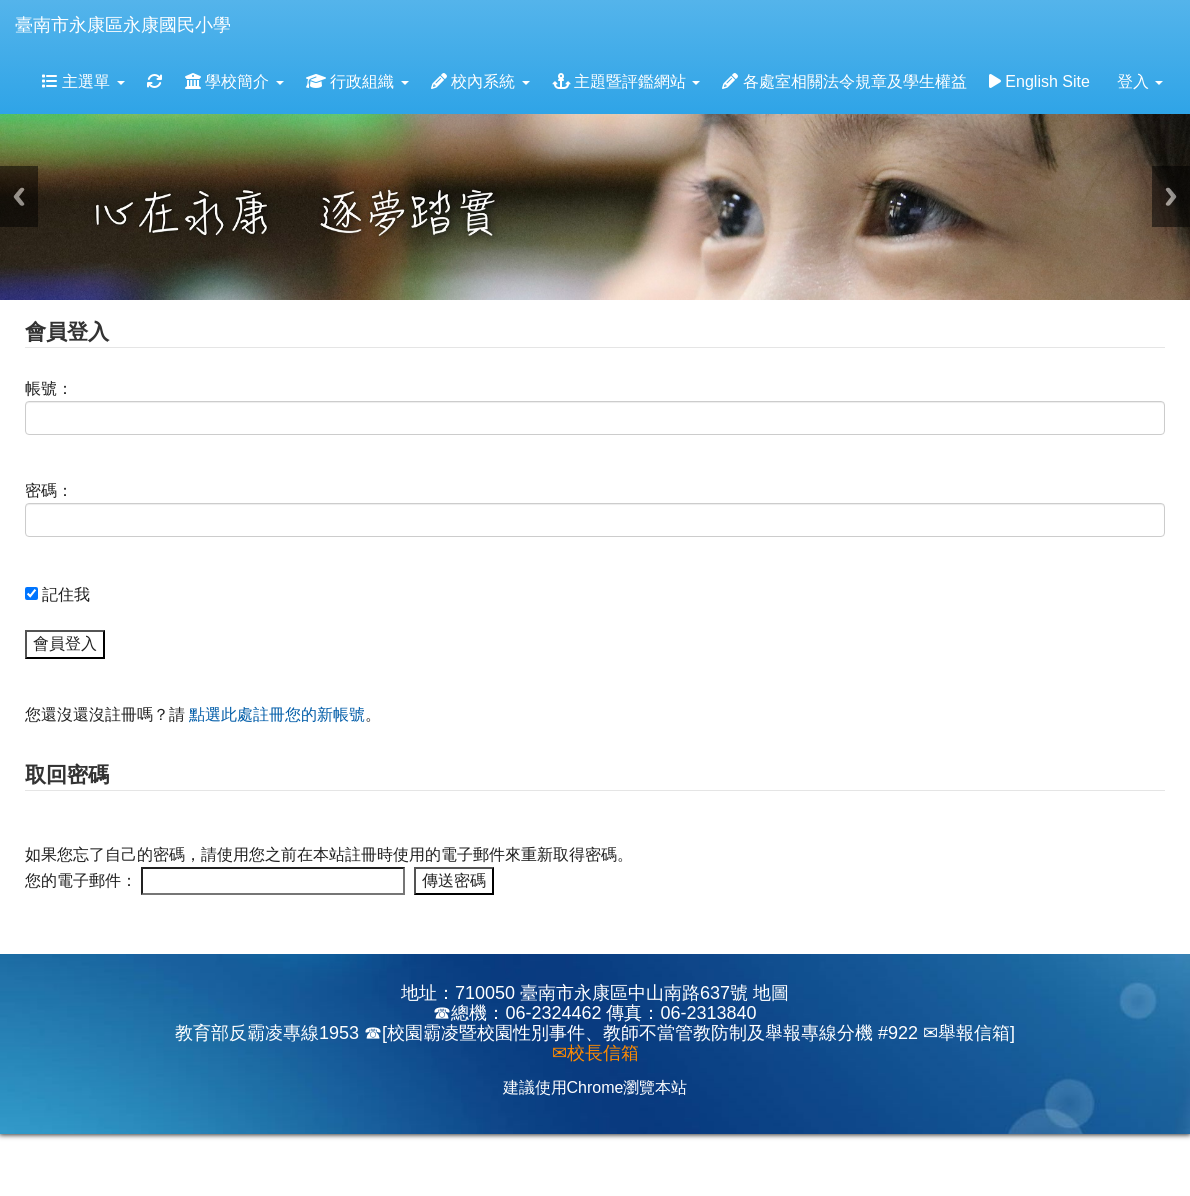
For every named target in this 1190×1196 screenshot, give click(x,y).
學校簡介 (234, 81)
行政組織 (357, 81)
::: (250, 6)
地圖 (771, 993)
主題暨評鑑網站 (626, 81)
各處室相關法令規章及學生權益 (844, 81)
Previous (19, 196)
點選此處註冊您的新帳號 (277, 714)
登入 (1140, 81)
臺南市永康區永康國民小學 (123, 25)
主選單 (83, 81)
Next (1171, 196)
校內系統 (480, 81)
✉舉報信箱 (966, 1033)
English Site (1039, 81)
